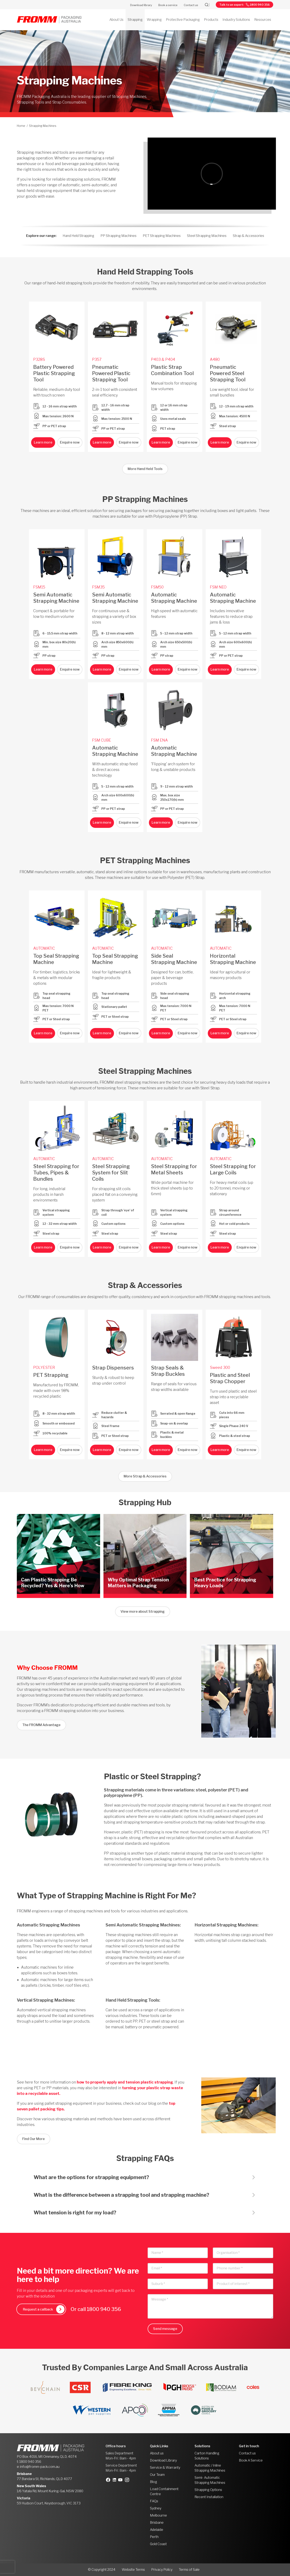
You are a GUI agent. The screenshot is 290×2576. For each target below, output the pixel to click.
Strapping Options (208, 2490)
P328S (39, 359)
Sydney (155, 2508)
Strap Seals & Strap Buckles (168, 1371)
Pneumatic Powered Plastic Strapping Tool (111, 373)
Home (21, 125)
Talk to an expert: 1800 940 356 (244, 5)
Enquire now (70, 442)
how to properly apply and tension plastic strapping (125, 2082)
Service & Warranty (165, 2468)
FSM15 (39, 587)
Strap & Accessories (248, 236)
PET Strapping (50, 1375)
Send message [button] (165, 2329)
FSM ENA (159, 740)
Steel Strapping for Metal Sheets (174, 1169)
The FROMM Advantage (41, 1725)
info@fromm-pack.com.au (40, 2467)
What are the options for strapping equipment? (91, 2177)
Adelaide (156, 2530)
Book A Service (251, 2460)
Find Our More (33, 2139)
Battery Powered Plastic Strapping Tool (54, 373)
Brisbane (157, 2523)
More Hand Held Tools (145, 469)
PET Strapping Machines (162, 236)
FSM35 (98, 587)
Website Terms (133, 2570)
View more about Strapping (143, 1612)
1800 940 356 (104, 2309)
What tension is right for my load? (75, 2213)
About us (157, 2453)
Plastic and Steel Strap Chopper (230, 1378)
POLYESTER (44, 1367)
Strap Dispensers (113, 1368)
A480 (215, 359)
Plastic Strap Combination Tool (172, 370)
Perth (154, 2537)
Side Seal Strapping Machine (174, 959)
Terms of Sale (189, 2570)
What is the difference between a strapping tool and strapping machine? (121, 2195)
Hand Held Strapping (78, 236)
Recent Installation (209, 2497)
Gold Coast (158, 2544)
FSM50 (157, 587)
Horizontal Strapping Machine (233, 959)
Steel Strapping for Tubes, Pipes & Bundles (56, 1172)
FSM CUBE (101, 740)
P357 (97, 359)
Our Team (157, 2475)
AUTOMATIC (44, 948)
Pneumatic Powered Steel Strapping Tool (227, 373)
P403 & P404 (163, 359)
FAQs (154, 2501)
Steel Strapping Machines (206, 236)
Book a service (167, 5)
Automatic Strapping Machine (174, 598)
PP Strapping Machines (118, 236)
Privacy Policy (161, 2570)
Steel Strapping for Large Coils (233, 1169)
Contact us (191, 5)
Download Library (163, 2460)
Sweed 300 (220, 1367)
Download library (141, 5)
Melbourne (158, 2515)
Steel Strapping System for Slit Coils (111, 1172)
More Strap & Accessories (145, 1476)
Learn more (43, 442)
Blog (153, 2482)
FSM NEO (218, 587)
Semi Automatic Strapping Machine (56, 598)
